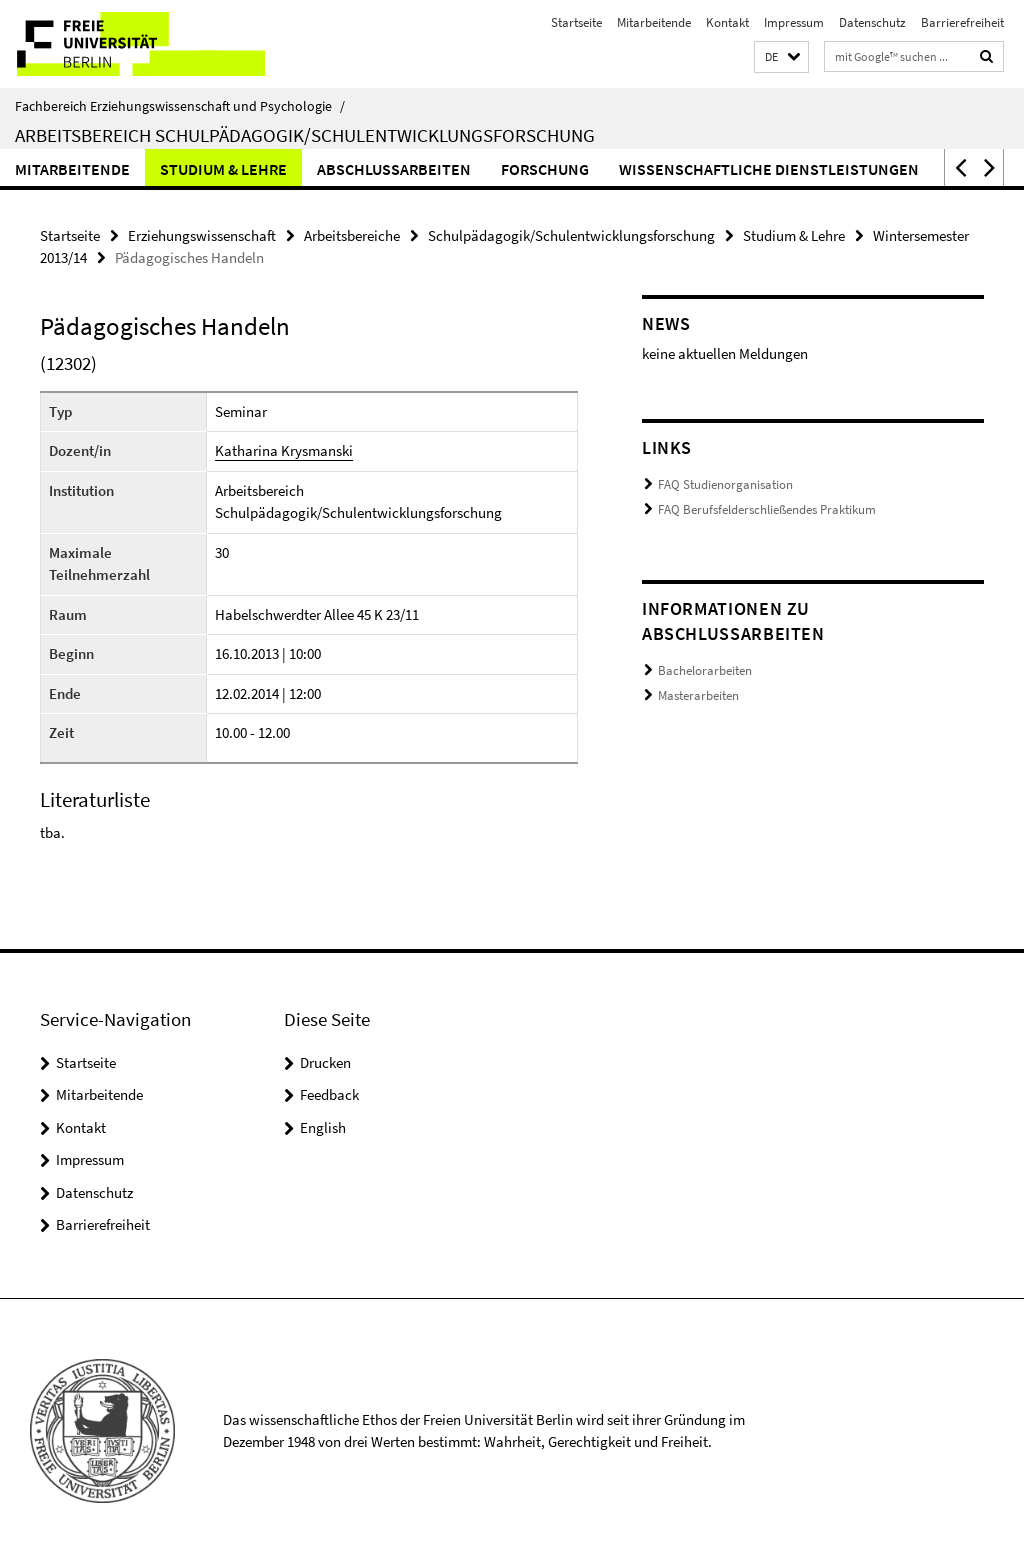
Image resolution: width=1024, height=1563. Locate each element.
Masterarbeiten (698, 695)
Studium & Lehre (223, 169)
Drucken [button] (325, 1062)
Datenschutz (872, 22)
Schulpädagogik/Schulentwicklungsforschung (571, 235)
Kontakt (727, 22)
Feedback (329, 1094)
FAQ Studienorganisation (725, 484)
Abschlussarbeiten (394, 169)
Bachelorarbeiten (705, 670)
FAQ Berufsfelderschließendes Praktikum (767, 509)
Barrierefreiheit (962, 22)
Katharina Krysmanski (284, 450)
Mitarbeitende (654, 22)
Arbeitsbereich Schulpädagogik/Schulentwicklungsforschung (305, 135)
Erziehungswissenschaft (202, 235)
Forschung (545, 169)
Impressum (794, 22)
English (323, 1127)
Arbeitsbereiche (352, 235)
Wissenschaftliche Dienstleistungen (769, 169)
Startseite (576, 22)
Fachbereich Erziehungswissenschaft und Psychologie (180, 106)
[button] (781, 57)
